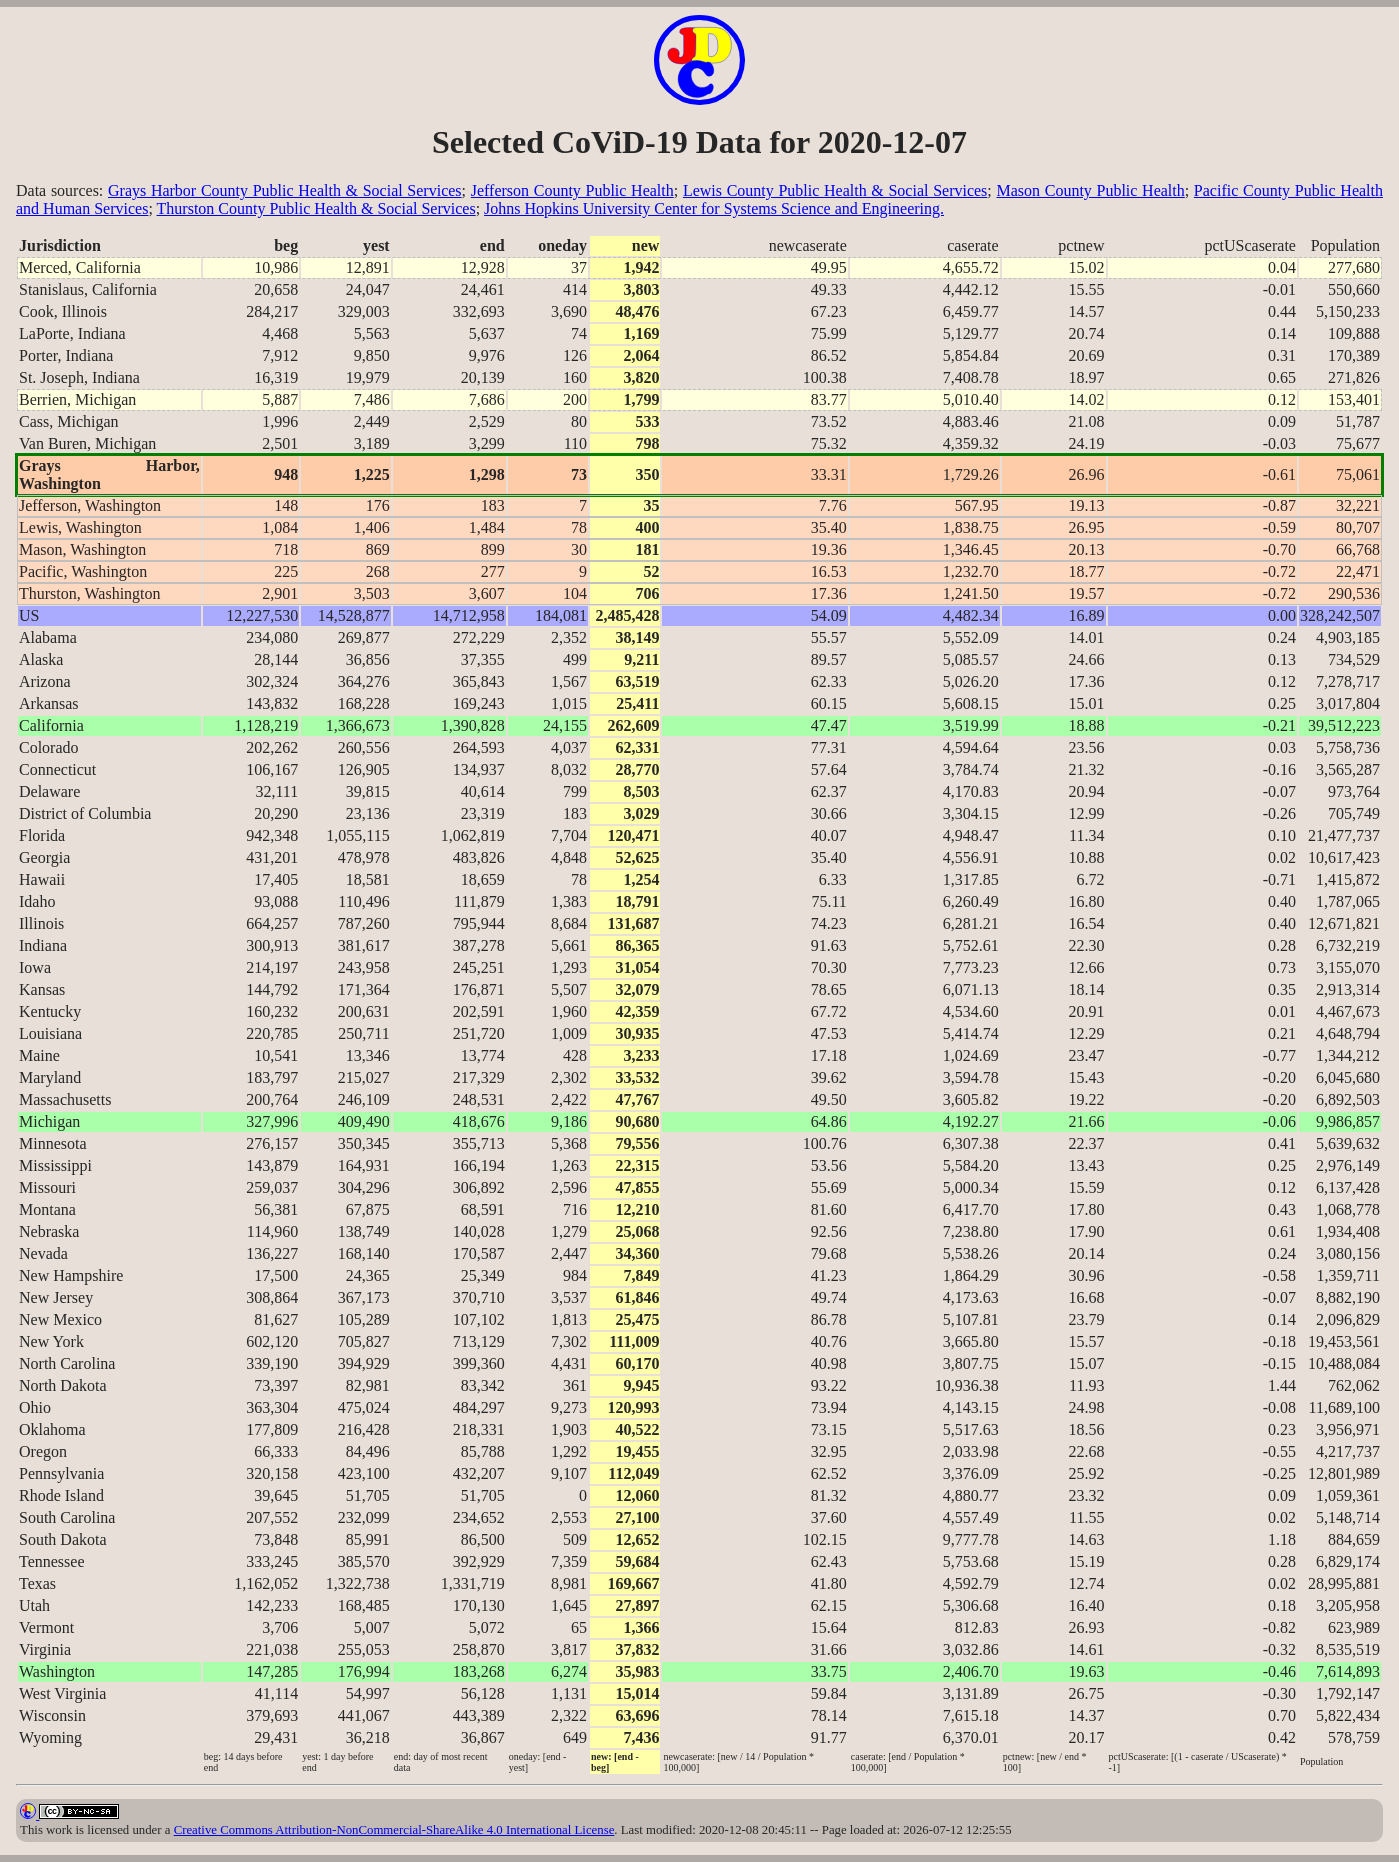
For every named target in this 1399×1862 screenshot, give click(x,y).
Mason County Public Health (1090, 190)
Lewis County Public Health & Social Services (835, 190)
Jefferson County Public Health (572, 190)
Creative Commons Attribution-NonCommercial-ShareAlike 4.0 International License (394, 1830)
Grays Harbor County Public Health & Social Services (285, 190)
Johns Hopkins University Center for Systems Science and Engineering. (714, 208)
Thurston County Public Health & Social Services (316, 208)
